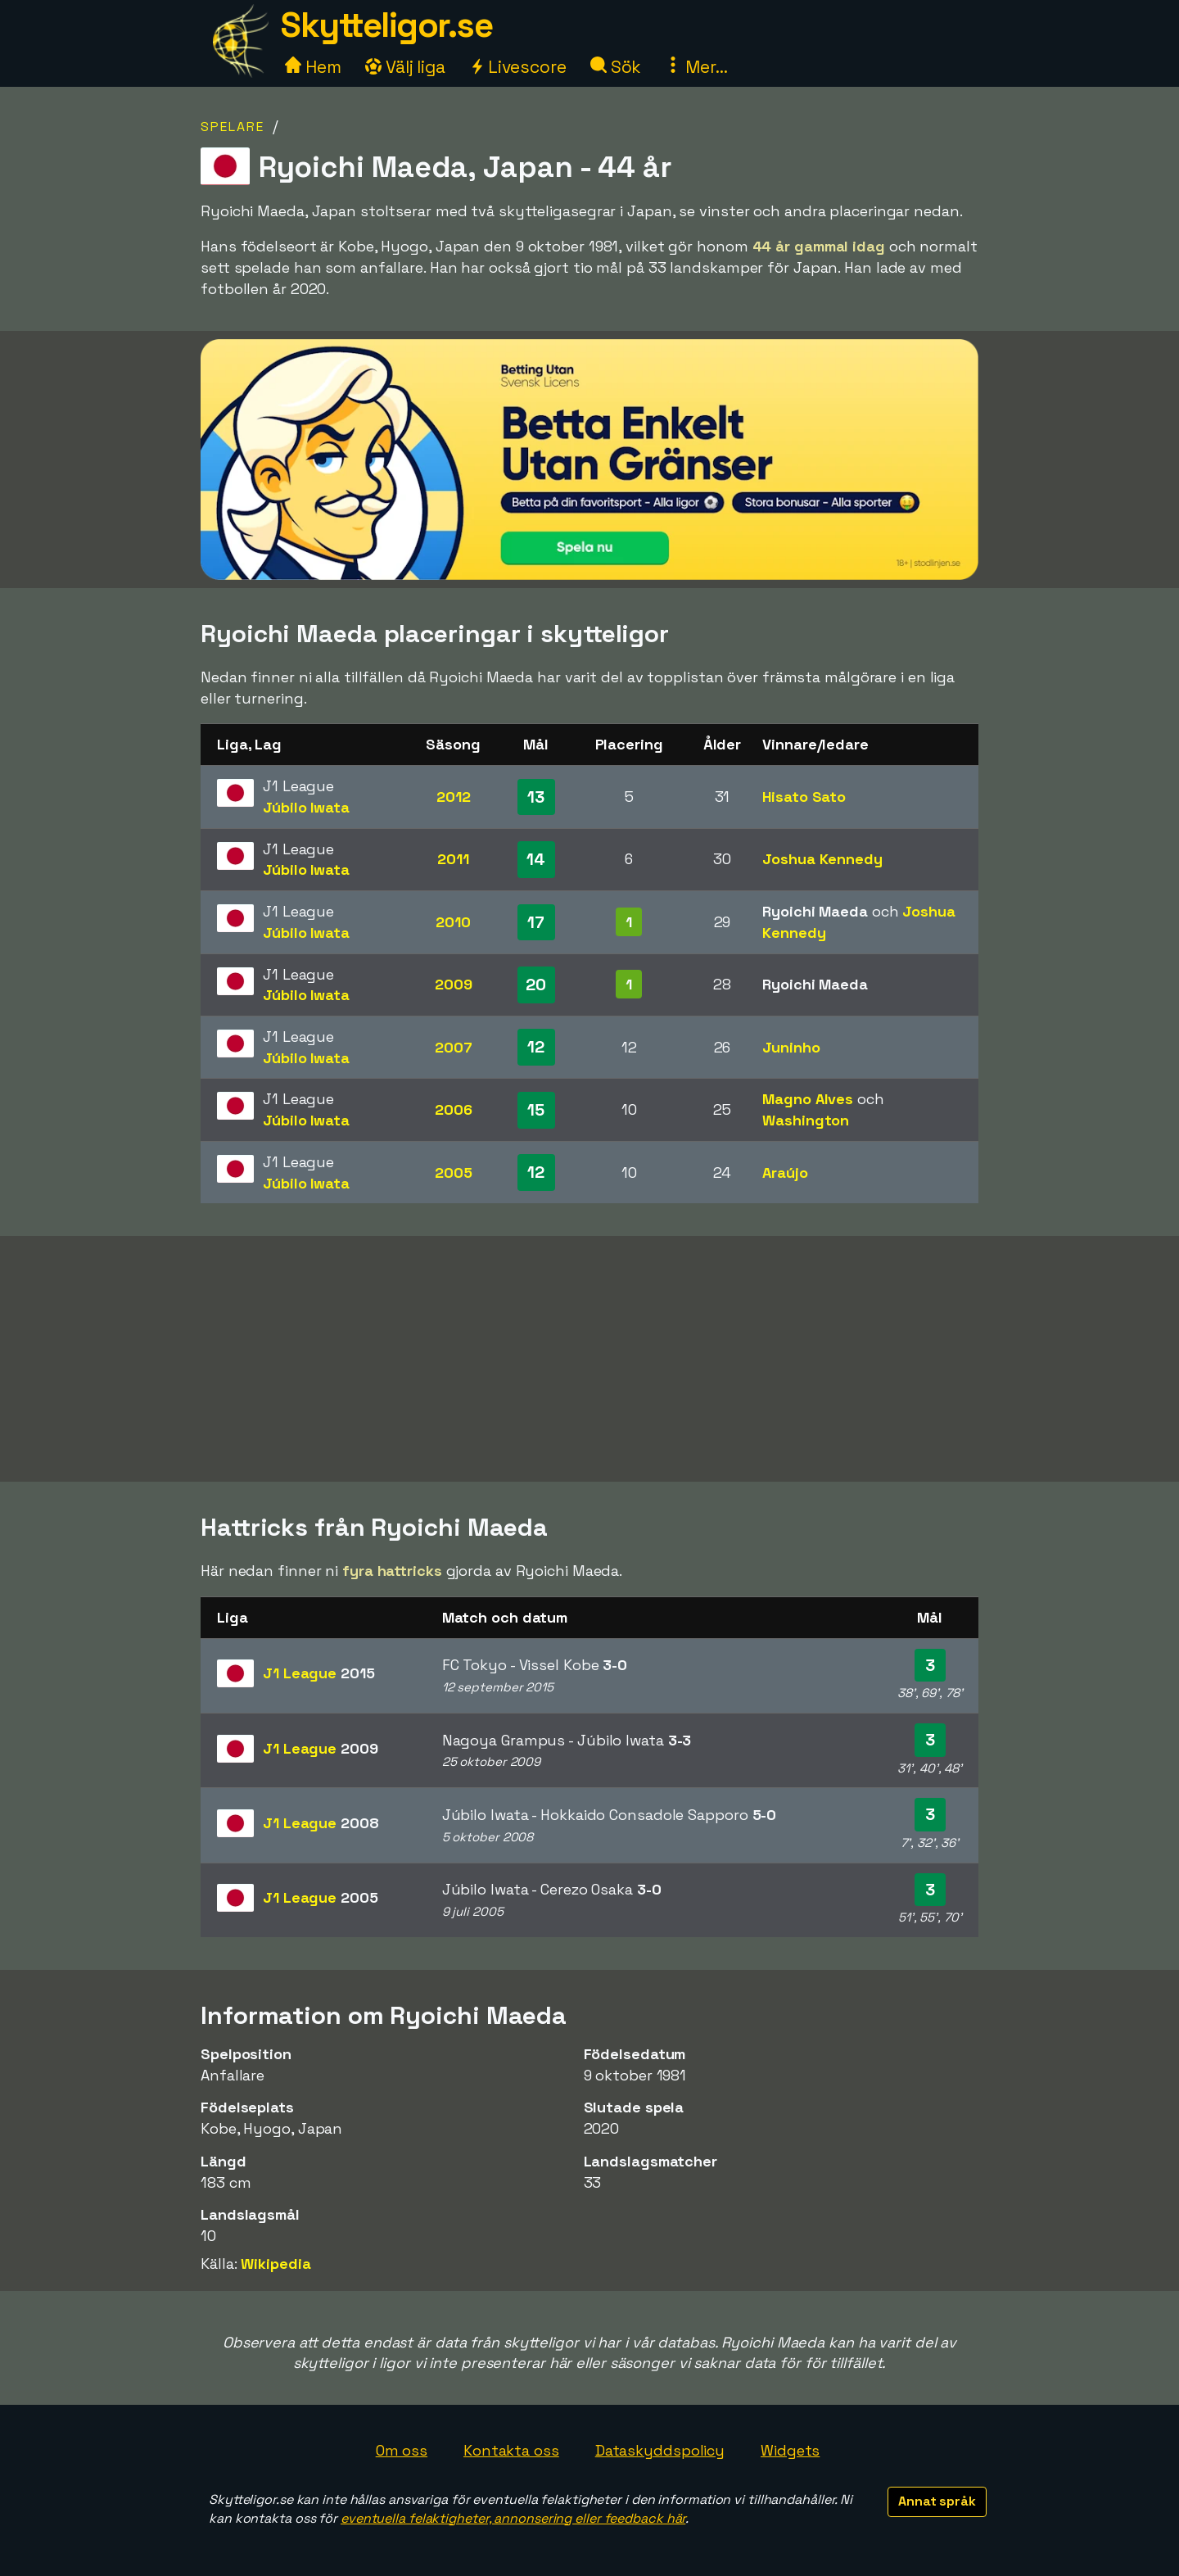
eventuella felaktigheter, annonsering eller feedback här (513, 2518)
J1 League (319, 1673)
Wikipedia (275, 2263)
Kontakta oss (511, 2450)
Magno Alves (807, 1098)
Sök (616, 67)
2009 (453, 984)
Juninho (791, 1047)
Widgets (790, 2450)
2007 (453, 1047)
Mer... (696, 67)
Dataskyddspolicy (660, 2450)
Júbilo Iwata (306, 807)
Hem (313, 67)
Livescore (518, 67)
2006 (453, 1109)
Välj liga (405, 67)
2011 (453, 858)
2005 (453, 1172)
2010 (453, 921)
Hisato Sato (804, 796)
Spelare (232, 126)
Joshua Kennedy (822, 858)
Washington (805, 1120)
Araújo (784, 1172)
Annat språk (937, 2501)
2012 (453, 796)
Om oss (401, 2450)
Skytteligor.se (386, 25)
